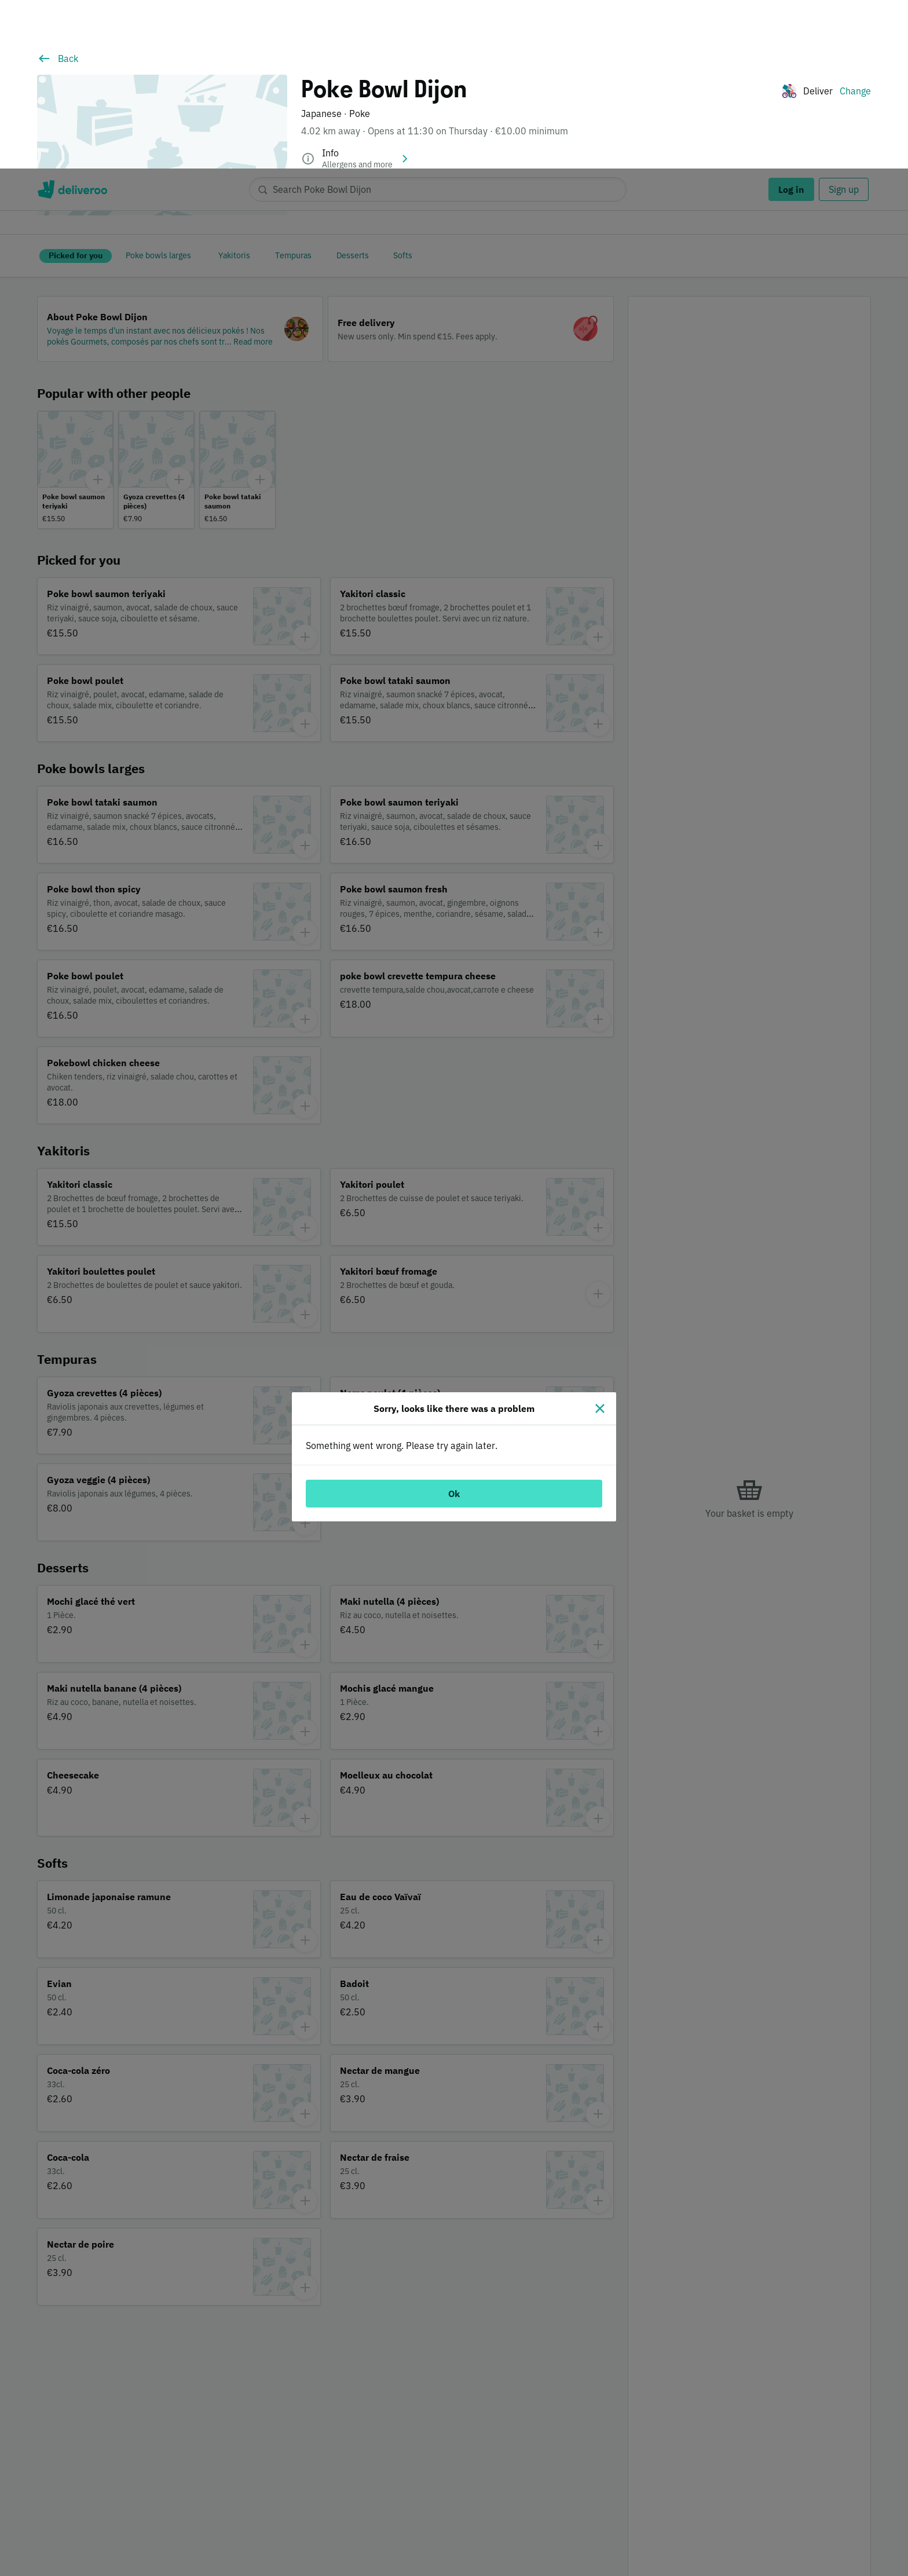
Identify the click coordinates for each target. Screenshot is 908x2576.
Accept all (737, 2528)
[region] (454, 2529)
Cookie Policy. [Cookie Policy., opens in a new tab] (236, 2564)
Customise (654, 2528)
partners (268, 2519)
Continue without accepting (847, 2496)
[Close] (600, 1240)
